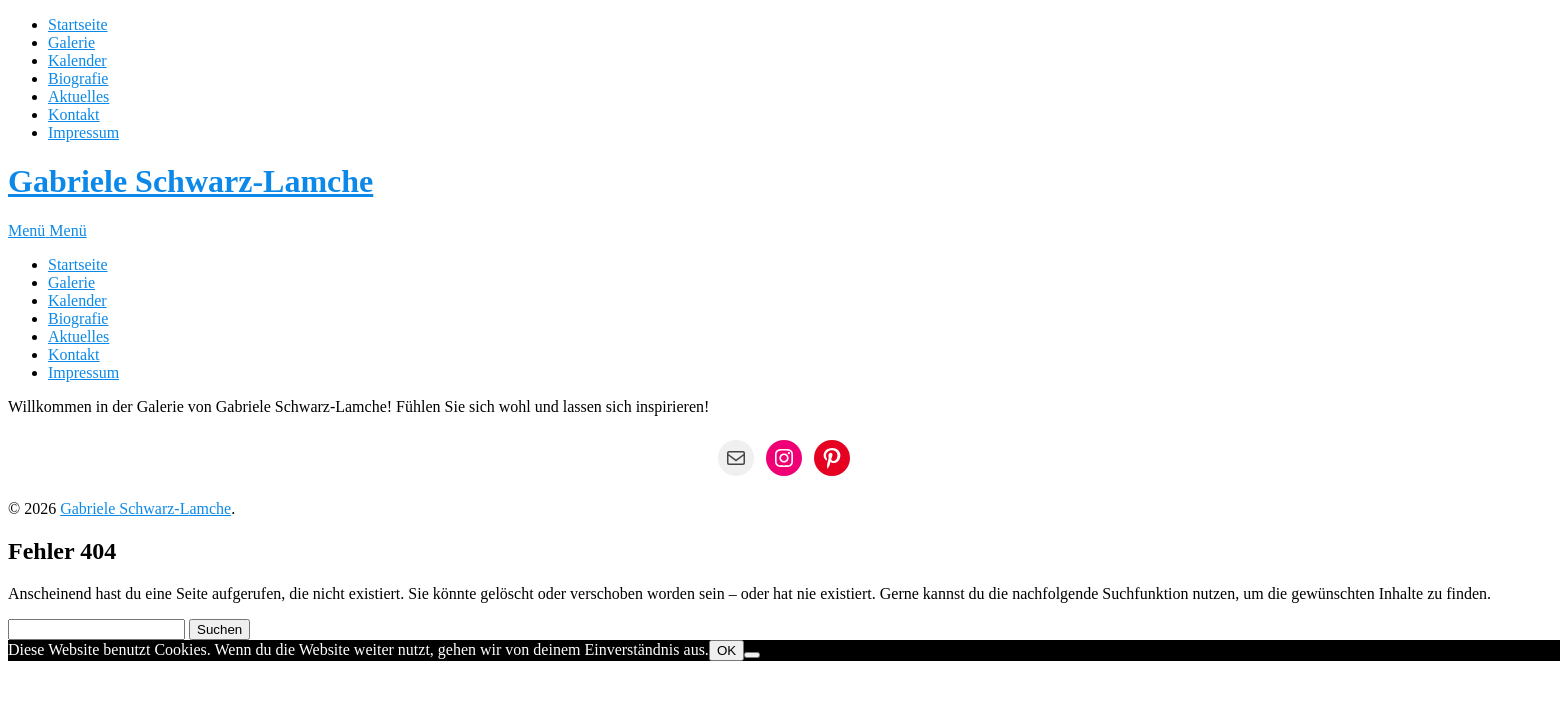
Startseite (78, 24)
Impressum (83, 132)
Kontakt (74, 114)
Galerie (71, 42)
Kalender (77, 60)
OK (726, 650)
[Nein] (752, 655)
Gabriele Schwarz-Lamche (190, 181)
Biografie (78, 78)
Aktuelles (78, 96)
